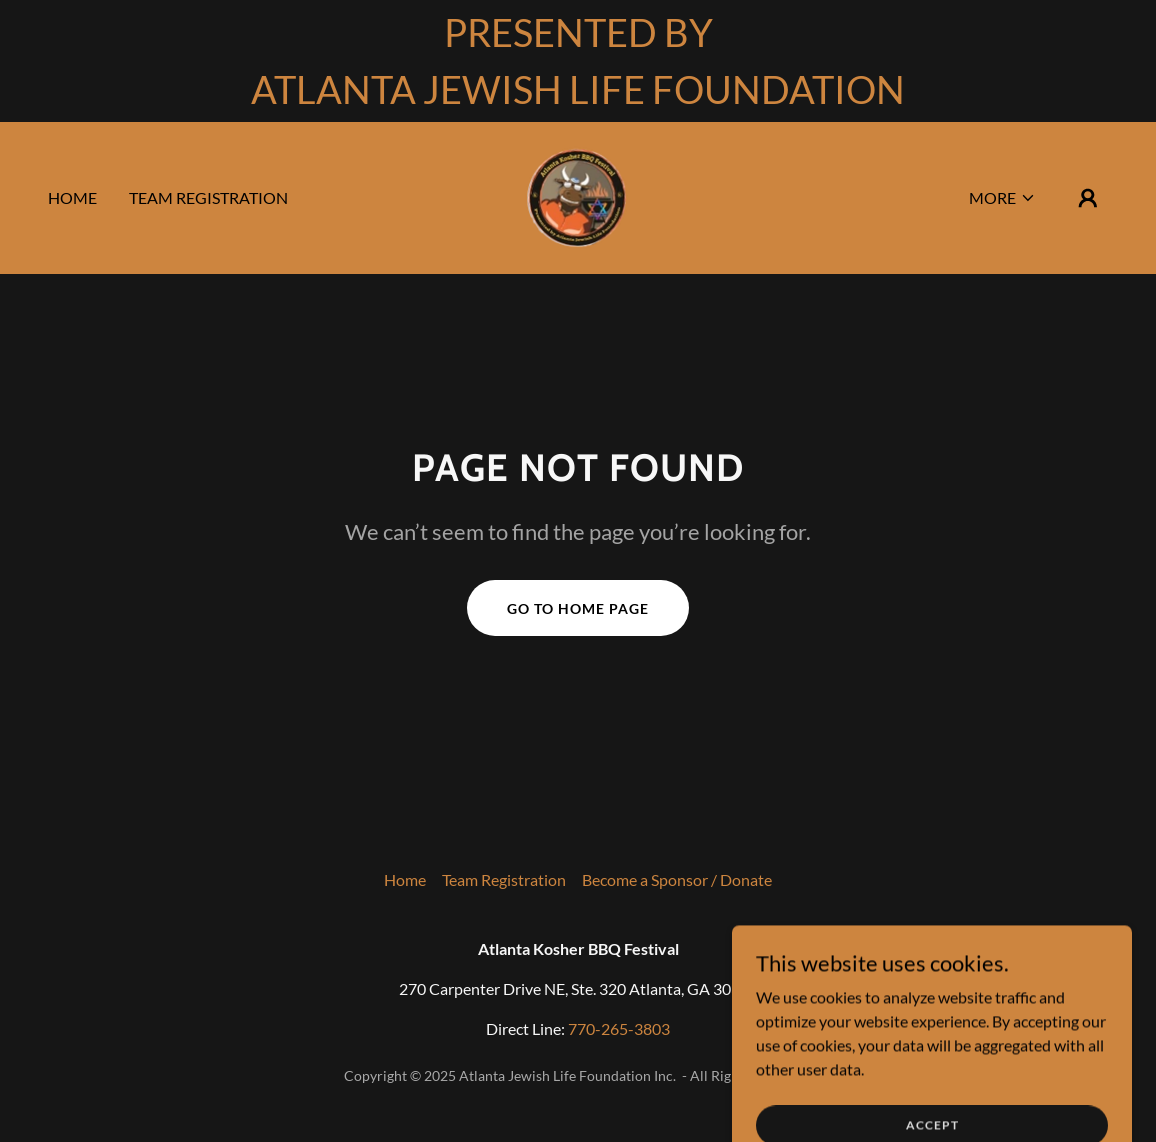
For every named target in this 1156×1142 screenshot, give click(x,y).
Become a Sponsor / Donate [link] (677, 879)
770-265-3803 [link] (619, 1028)
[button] (1002, 198)
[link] (578, 195)
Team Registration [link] (208, 197)
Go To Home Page (578, 608)
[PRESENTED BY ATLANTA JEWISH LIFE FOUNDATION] (578, 61)
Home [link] (72, 197)
